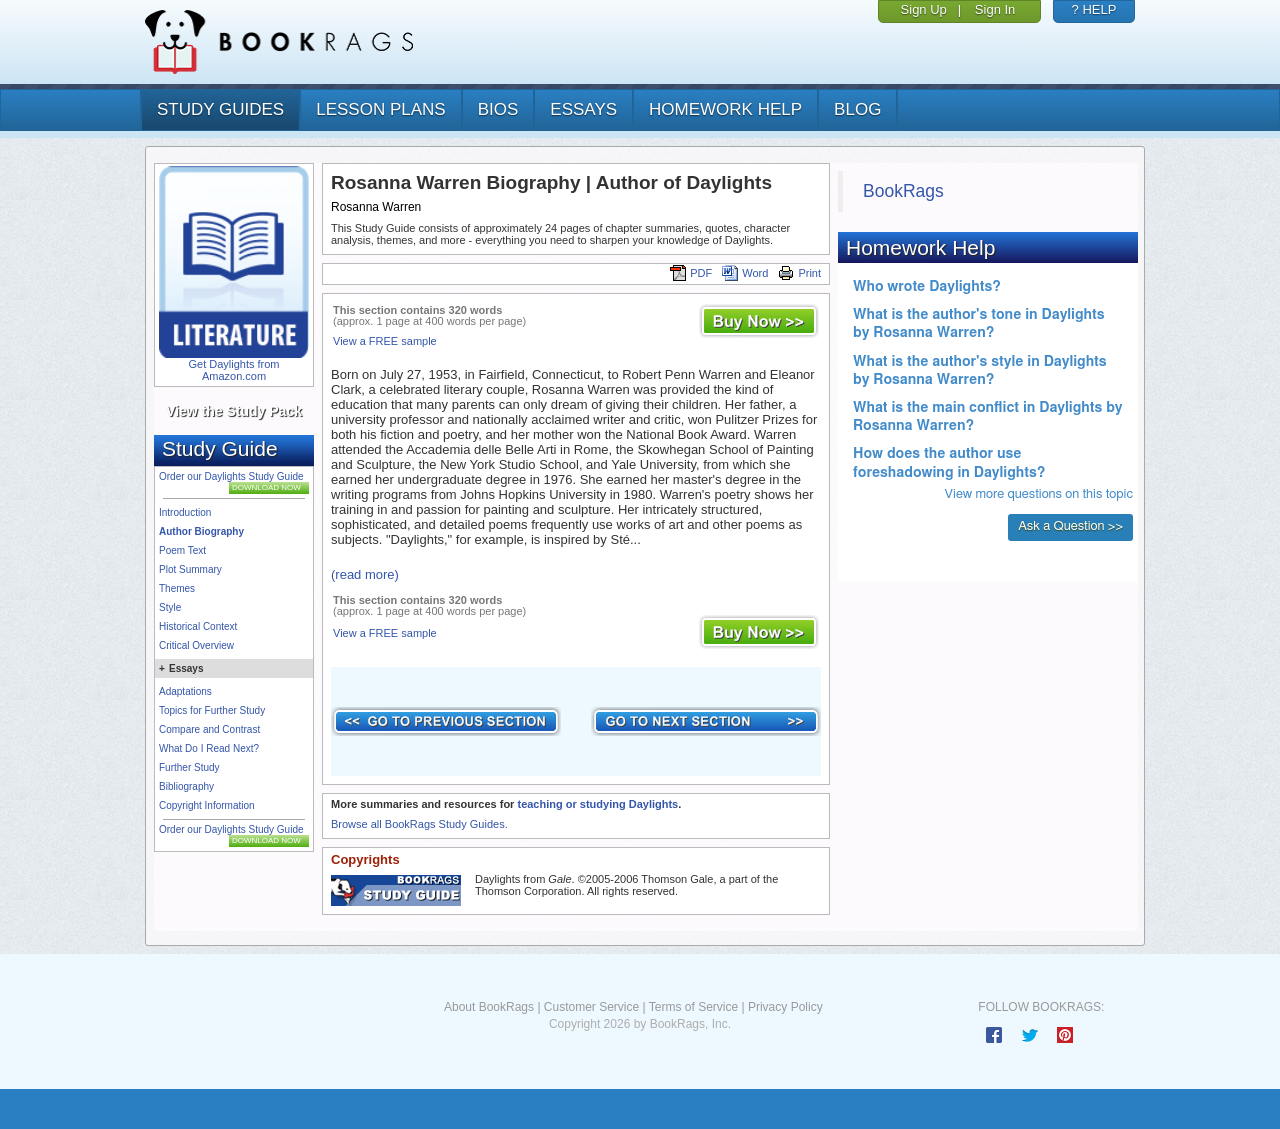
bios (498, 109)
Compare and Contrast (209, 729)
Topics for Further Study (212, 710)
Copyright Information (207, 805)
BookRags (903, 191)
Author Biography (201, 531)
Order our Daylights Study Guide (231, 476)
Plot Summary (190, 569)
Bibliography (186, 786)
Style (170, 607)
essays (583, 109)
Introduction (185, 512)
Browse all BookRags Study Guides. (419, 824)
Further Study (189, 767)
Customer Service (591, 1007)
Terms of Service (693, 1007)
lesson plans (380, 109)
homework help (725, 109)
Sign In (995, 9)
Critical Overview (196, 645)
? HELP (1094, 9)
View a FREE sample (385, 341)
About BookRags (489, 1007)
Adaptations (185, 691)
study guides (220, 109)
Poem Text (182, 550)
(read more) (365, 574)
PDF (691, 273)
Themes (177, 588)
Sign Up (924, 9)
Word (745, 273)
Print (799, 273)
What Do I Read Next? (209, 748)
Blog (857, 109)
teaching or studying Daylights (597, 804)
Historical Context (198, 626)
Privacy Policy (785, 1007)
